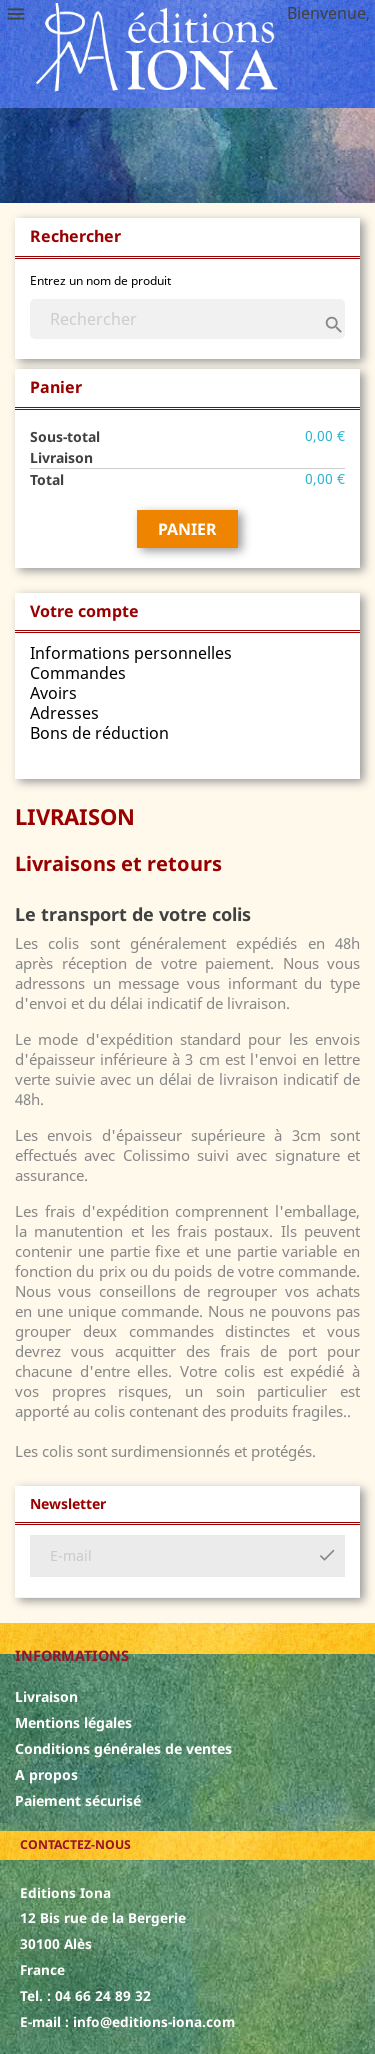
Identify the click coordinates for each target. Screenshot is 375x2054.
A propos (46, 1774)
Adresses (64, 713)
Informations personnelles (131, 653)
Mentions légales (73, 1722)
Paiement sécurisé (78, 1800)
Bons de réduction (99, 733)
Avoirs (53, 693)
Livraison (46, 1696)
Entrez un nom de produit (100, 280)
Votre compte (84, 611)
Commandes (78, 673)
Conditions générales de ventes (123, 1748)
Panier (187, 529)
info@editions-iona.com (154, 2021)
